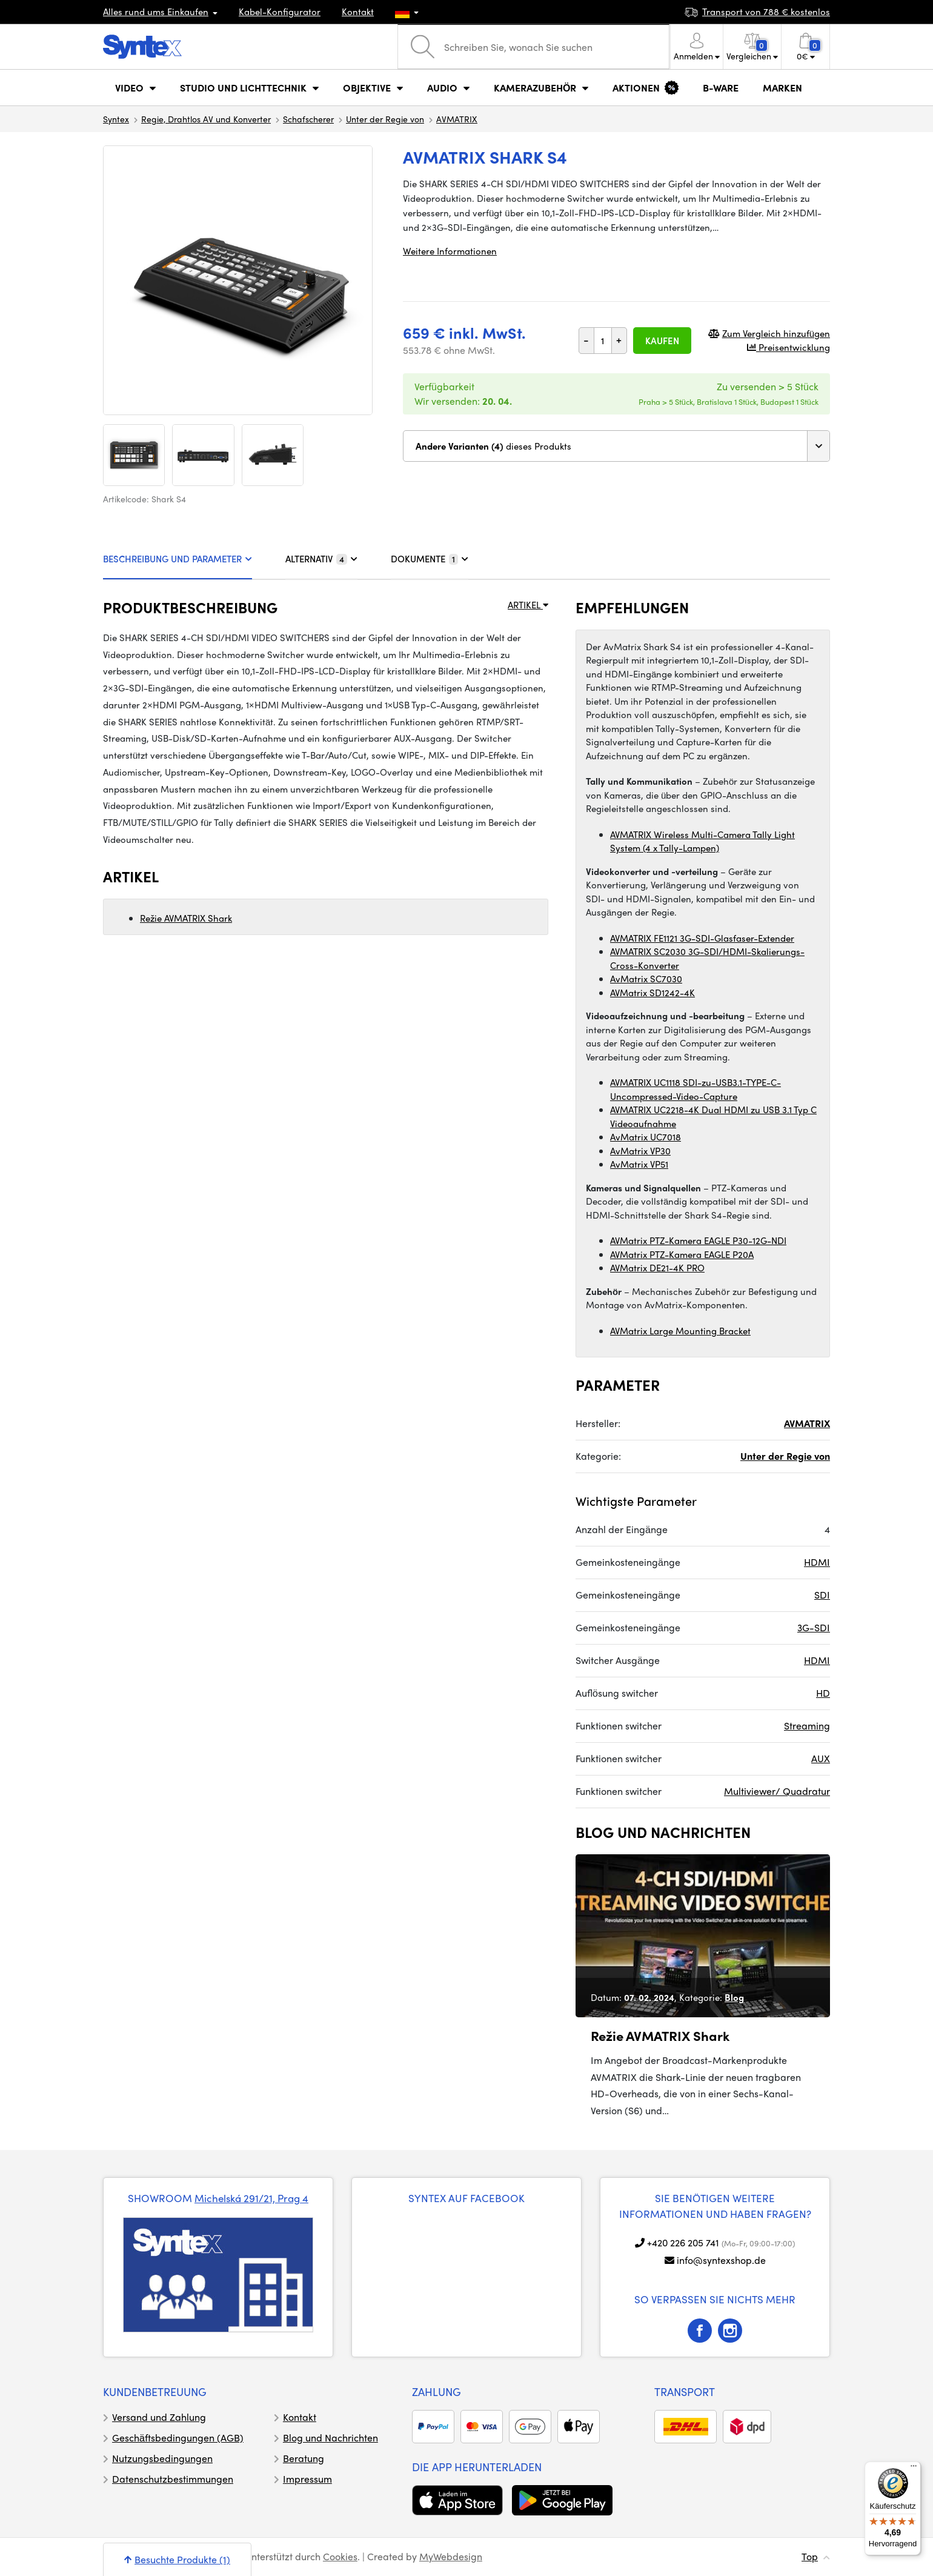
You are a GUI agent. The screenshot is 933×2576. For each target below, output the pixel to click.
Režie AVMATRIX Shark (186, 918)
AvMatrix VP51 (639, 1164)
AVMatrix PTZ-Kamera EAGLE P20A (682, 1254)
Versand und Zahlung (159, 2417)
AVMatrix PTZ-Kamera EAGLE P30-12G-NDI (698, 1240)
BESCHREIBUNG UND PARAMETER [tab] (177, 558)
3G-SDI (813, 1627)
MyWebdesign (450, 2556)
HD (823, 1693)
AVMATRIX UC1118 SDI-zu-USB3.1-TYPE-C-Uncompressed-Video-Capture (695, 1089)
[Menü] (913, 2468)
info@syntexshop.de (721, 2260)
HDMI (817, 1562)
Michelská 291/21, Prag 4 (251, 2198)
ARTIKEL (528, 604)
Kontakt (358, 11)
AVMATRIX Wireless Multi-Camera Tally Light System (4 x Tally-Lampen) (702, 841)
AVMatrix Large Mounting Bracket (680, 1330)
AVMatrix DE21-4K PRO (657, 1267)
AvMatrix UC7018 (645, 1136)
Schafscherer (308, 119)
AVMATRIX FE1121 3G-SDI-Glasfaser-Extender (702, 938)
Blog (734, 1997)
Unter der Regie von (385, 119)
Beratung (303, 2458)
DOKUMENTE (429, 558)
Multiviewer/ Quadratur (777, 1791)
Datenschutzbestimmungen (172, 2479)
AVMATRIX (456, 119)
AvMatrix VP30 (640, 1150)
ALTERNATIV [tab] (321, 558)
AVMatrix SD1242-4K (652, 992)
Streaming (807, 1725)
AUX (820, 1758)
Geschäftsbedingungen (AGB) (178, 2438)
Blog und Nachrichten (330, 2438)
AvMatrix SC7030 (646, 978)
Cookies (340, 2556)
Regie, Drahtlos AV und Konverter (206, 119)
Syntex (116, 119)
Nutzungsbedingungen (162, 2458)
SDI (822, 1595)
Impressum (307, 2479)
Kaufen (662, 340)
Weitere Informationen (450, 251)
